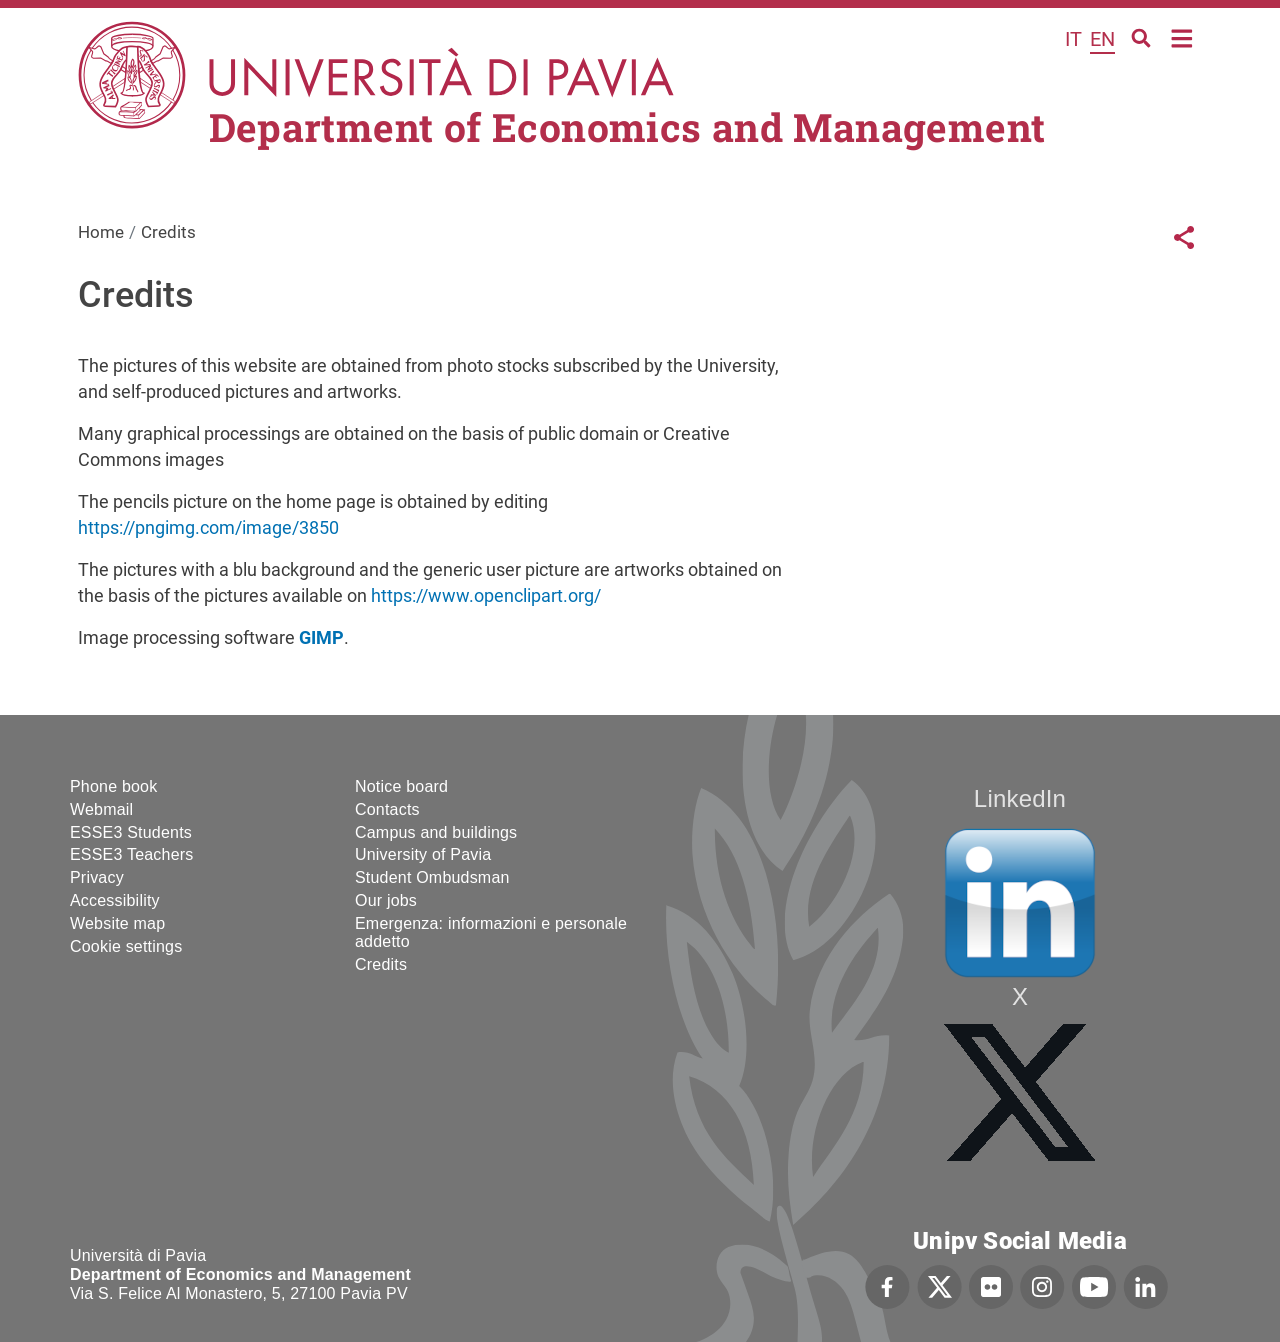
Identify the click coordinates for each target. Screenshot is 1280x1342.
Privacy (97, 877)
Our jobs (386, 900)
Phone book (113, 786)
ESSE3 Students (131, 832)
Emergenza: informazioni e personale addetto (491, 932)
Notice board (401, 786)
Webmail (101, 809)
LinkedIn (1020, 798)
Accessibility (115, 900)
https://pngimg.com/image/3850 (208, 527)
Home (1182, 36)
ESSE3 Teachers (131, 854)
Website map (117, 923)
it (1073, 39)
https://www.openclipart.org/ (486, 595)
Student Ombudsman (432, 877)
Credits (381, 964)
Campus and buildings (436, 832)
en (1102, 39)
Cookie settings (126, 946)
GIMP (321, 637)
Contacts (387, 809)
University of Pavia (423, 854)
